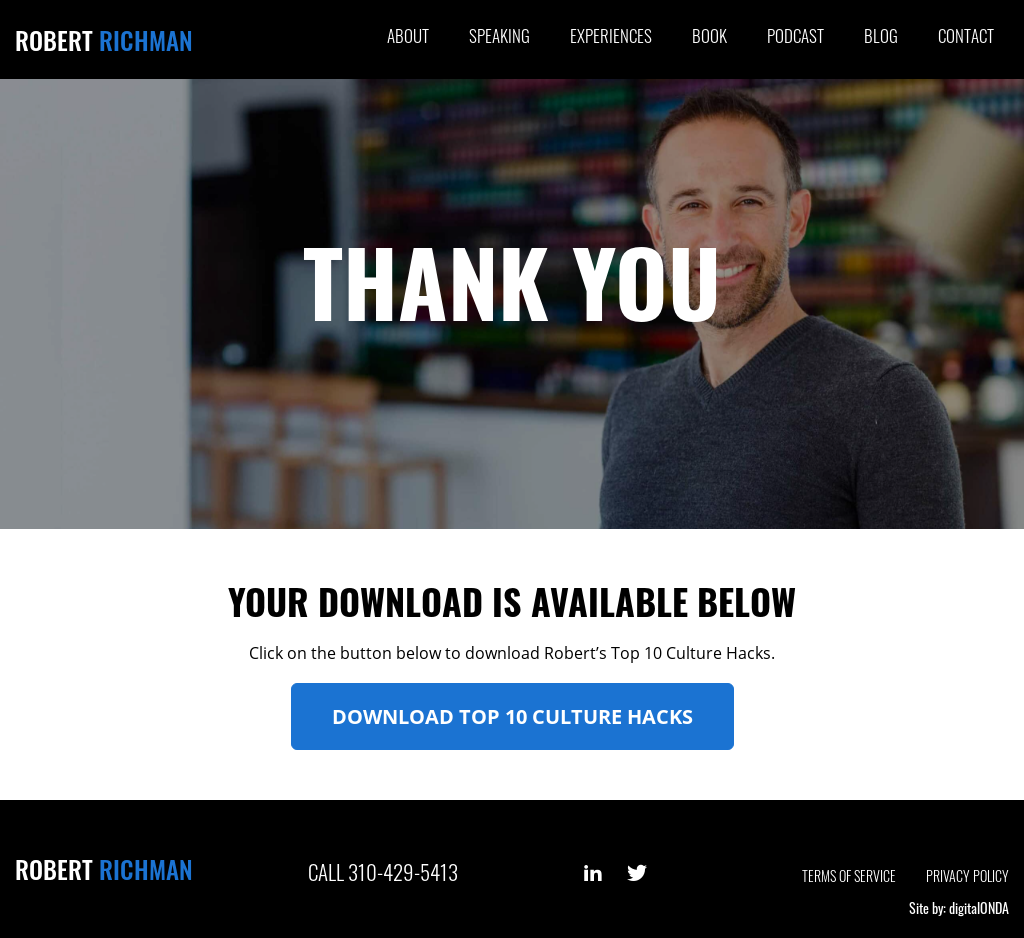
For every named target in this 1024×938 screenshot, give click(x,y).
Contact (966, 35)
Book (709, 35)
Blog (881, 35)
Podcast (795, 35)
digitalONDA (979, 907)
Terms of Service (849, 875)
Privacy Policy (967, 875)
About (408, 35)
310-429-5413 (403, 871)
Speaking (499, 35)
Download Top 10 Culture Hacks (512, 716)
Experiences (611, 35)
